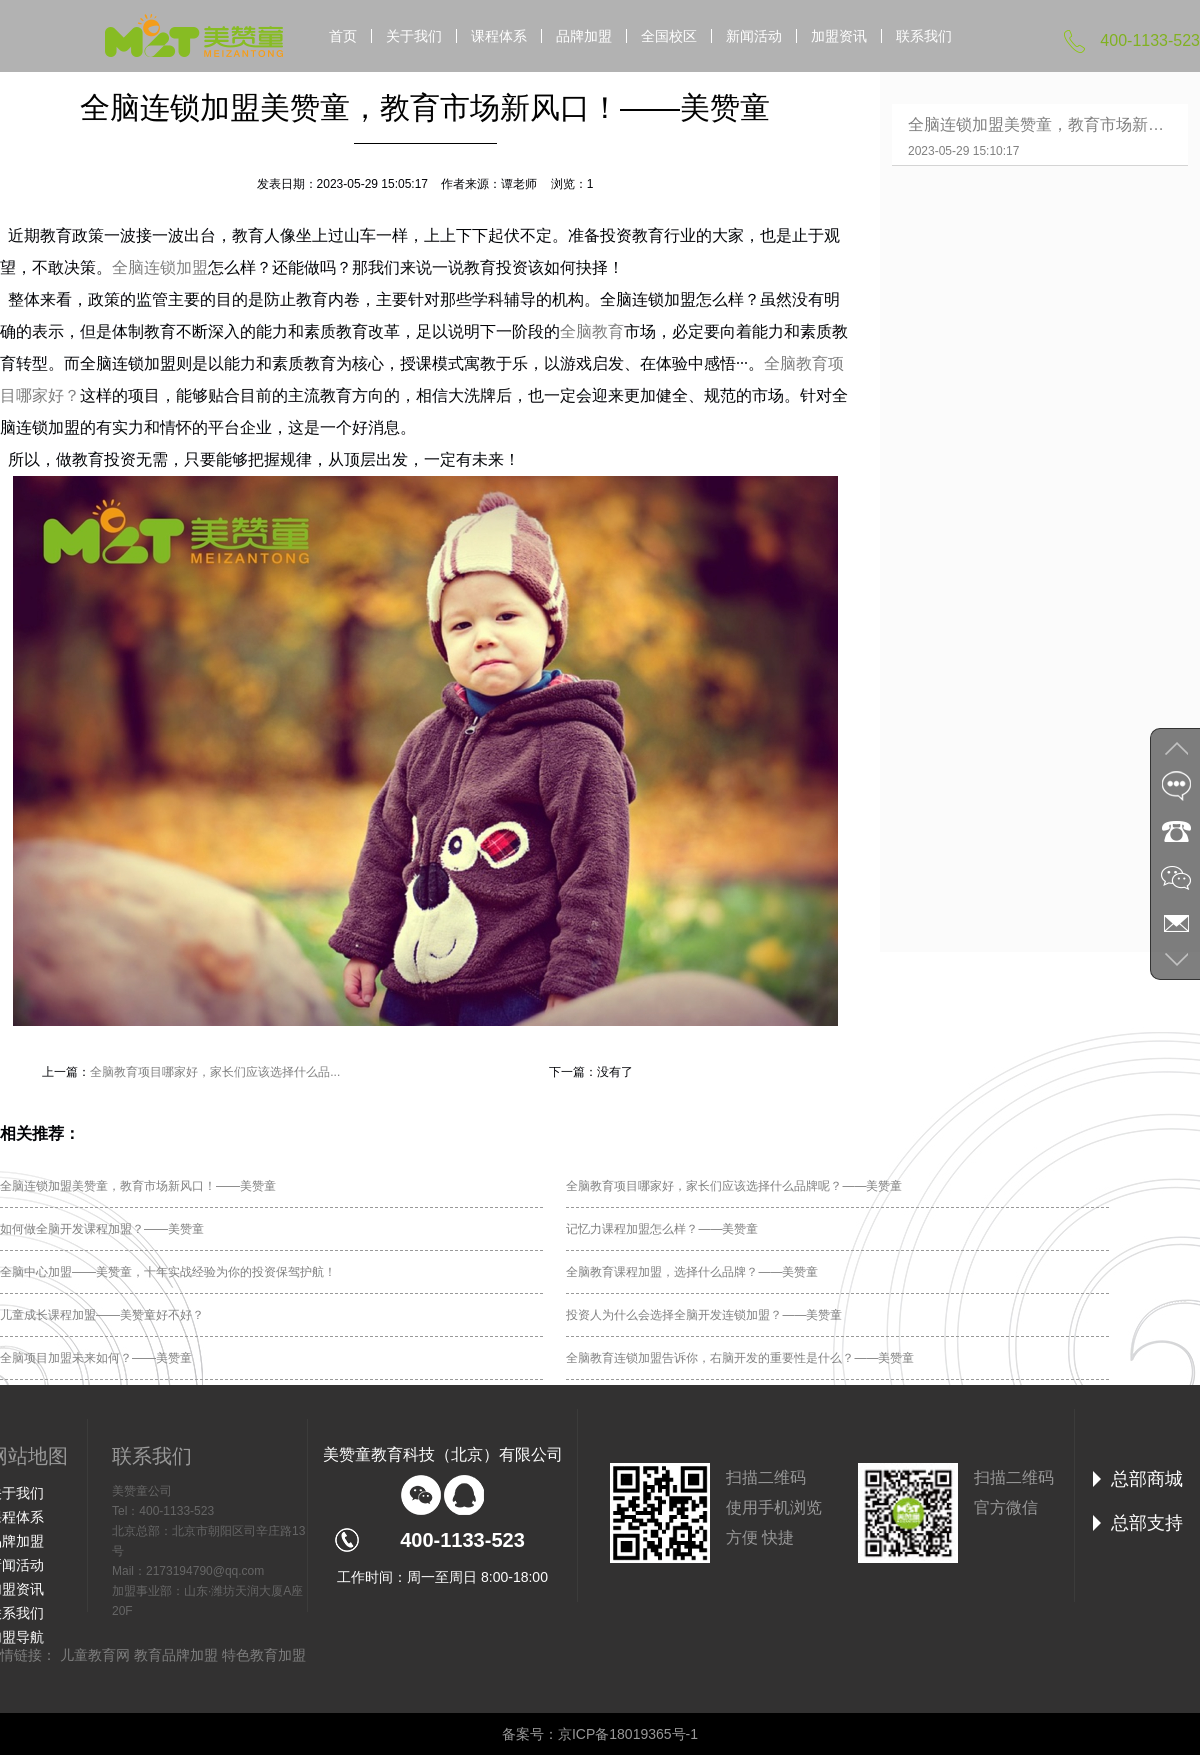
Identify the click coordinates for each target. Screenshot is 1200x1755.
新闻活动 (754, 36)
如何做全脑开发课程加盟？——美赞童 (102, 1229)
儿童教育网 (95, 1655)
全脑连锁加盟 (160, 267)
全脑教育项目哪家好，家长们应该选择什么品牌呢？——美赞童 (734, 1186)
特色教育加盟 (264, 1655)
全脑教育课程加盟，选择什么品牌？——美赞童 (692, 1272)
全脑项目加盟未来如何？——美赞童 (96, 1358)
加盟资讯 (839, 36)
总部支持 (1147, 1523)
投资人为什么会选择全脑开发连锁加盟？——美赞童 (704, 1315)
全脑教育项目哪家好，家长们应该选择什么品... (215, 1072)
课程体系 (499, 36)
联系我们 (924, 36)
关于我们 (414, 36)
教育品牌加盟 (176, 1655)
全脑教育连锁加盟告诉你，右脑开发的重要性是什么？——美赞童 (740, 1358)
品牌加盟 (584, 36)
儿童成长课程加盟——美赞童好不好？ (102, 1315)
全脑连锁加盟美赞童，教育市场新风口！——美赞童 (138, 1186)
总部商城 (1147, 1479)
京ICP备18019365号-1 (628, 1734)
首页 (343, 36)
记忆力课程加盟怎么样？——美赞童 (662, 1229)
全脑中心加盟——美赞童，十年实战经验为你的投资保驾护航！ (168, 1272)
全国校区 (669, 36)
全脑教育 (592, 331)
